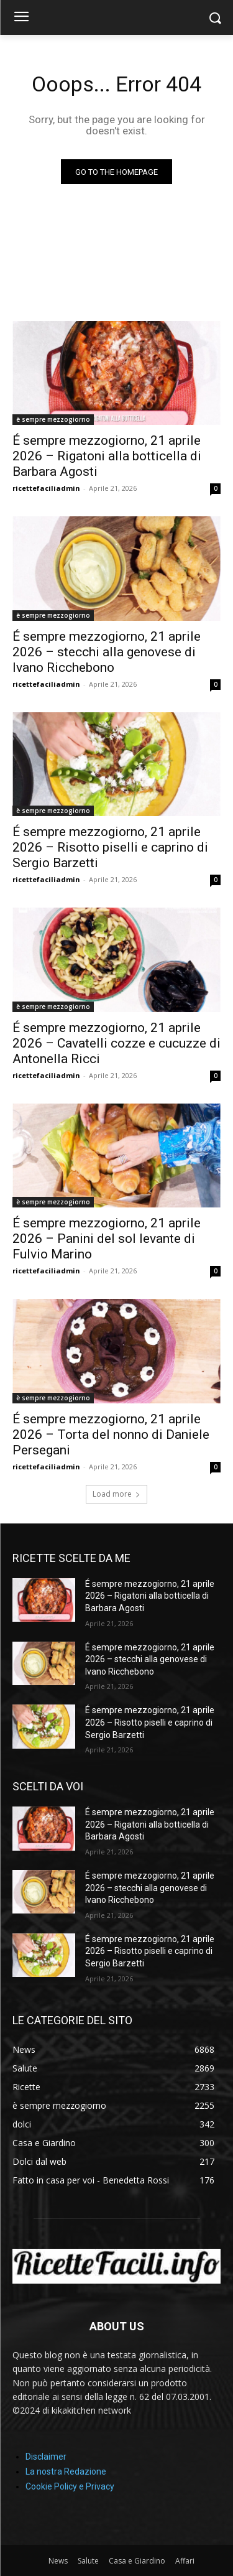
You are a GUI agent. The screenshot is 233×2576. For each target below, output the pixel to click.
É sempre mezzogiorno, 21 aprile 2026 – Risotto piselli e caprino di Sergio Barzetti (110, 847)
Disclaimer (45, 2457)
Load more (116, 1494)
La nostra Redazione (65, 2471)
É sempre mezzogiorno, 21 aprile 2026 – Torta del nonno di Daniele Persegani (110, 1434)
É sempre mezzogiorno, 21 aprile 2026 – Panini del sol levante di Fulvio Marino (106, 1239)
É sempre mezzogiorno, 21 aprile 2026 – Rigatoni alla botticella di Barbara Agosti (106, 456)
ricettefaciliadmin (46, 488)
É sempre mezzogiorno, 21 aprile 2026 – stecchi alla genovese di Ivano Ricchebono (106, 652)
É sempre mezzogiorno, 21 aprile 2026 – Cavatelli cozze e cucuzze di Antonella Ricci (116, 1043)
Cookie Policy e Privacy (69, 2486)
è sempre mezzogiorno (53, 419)
